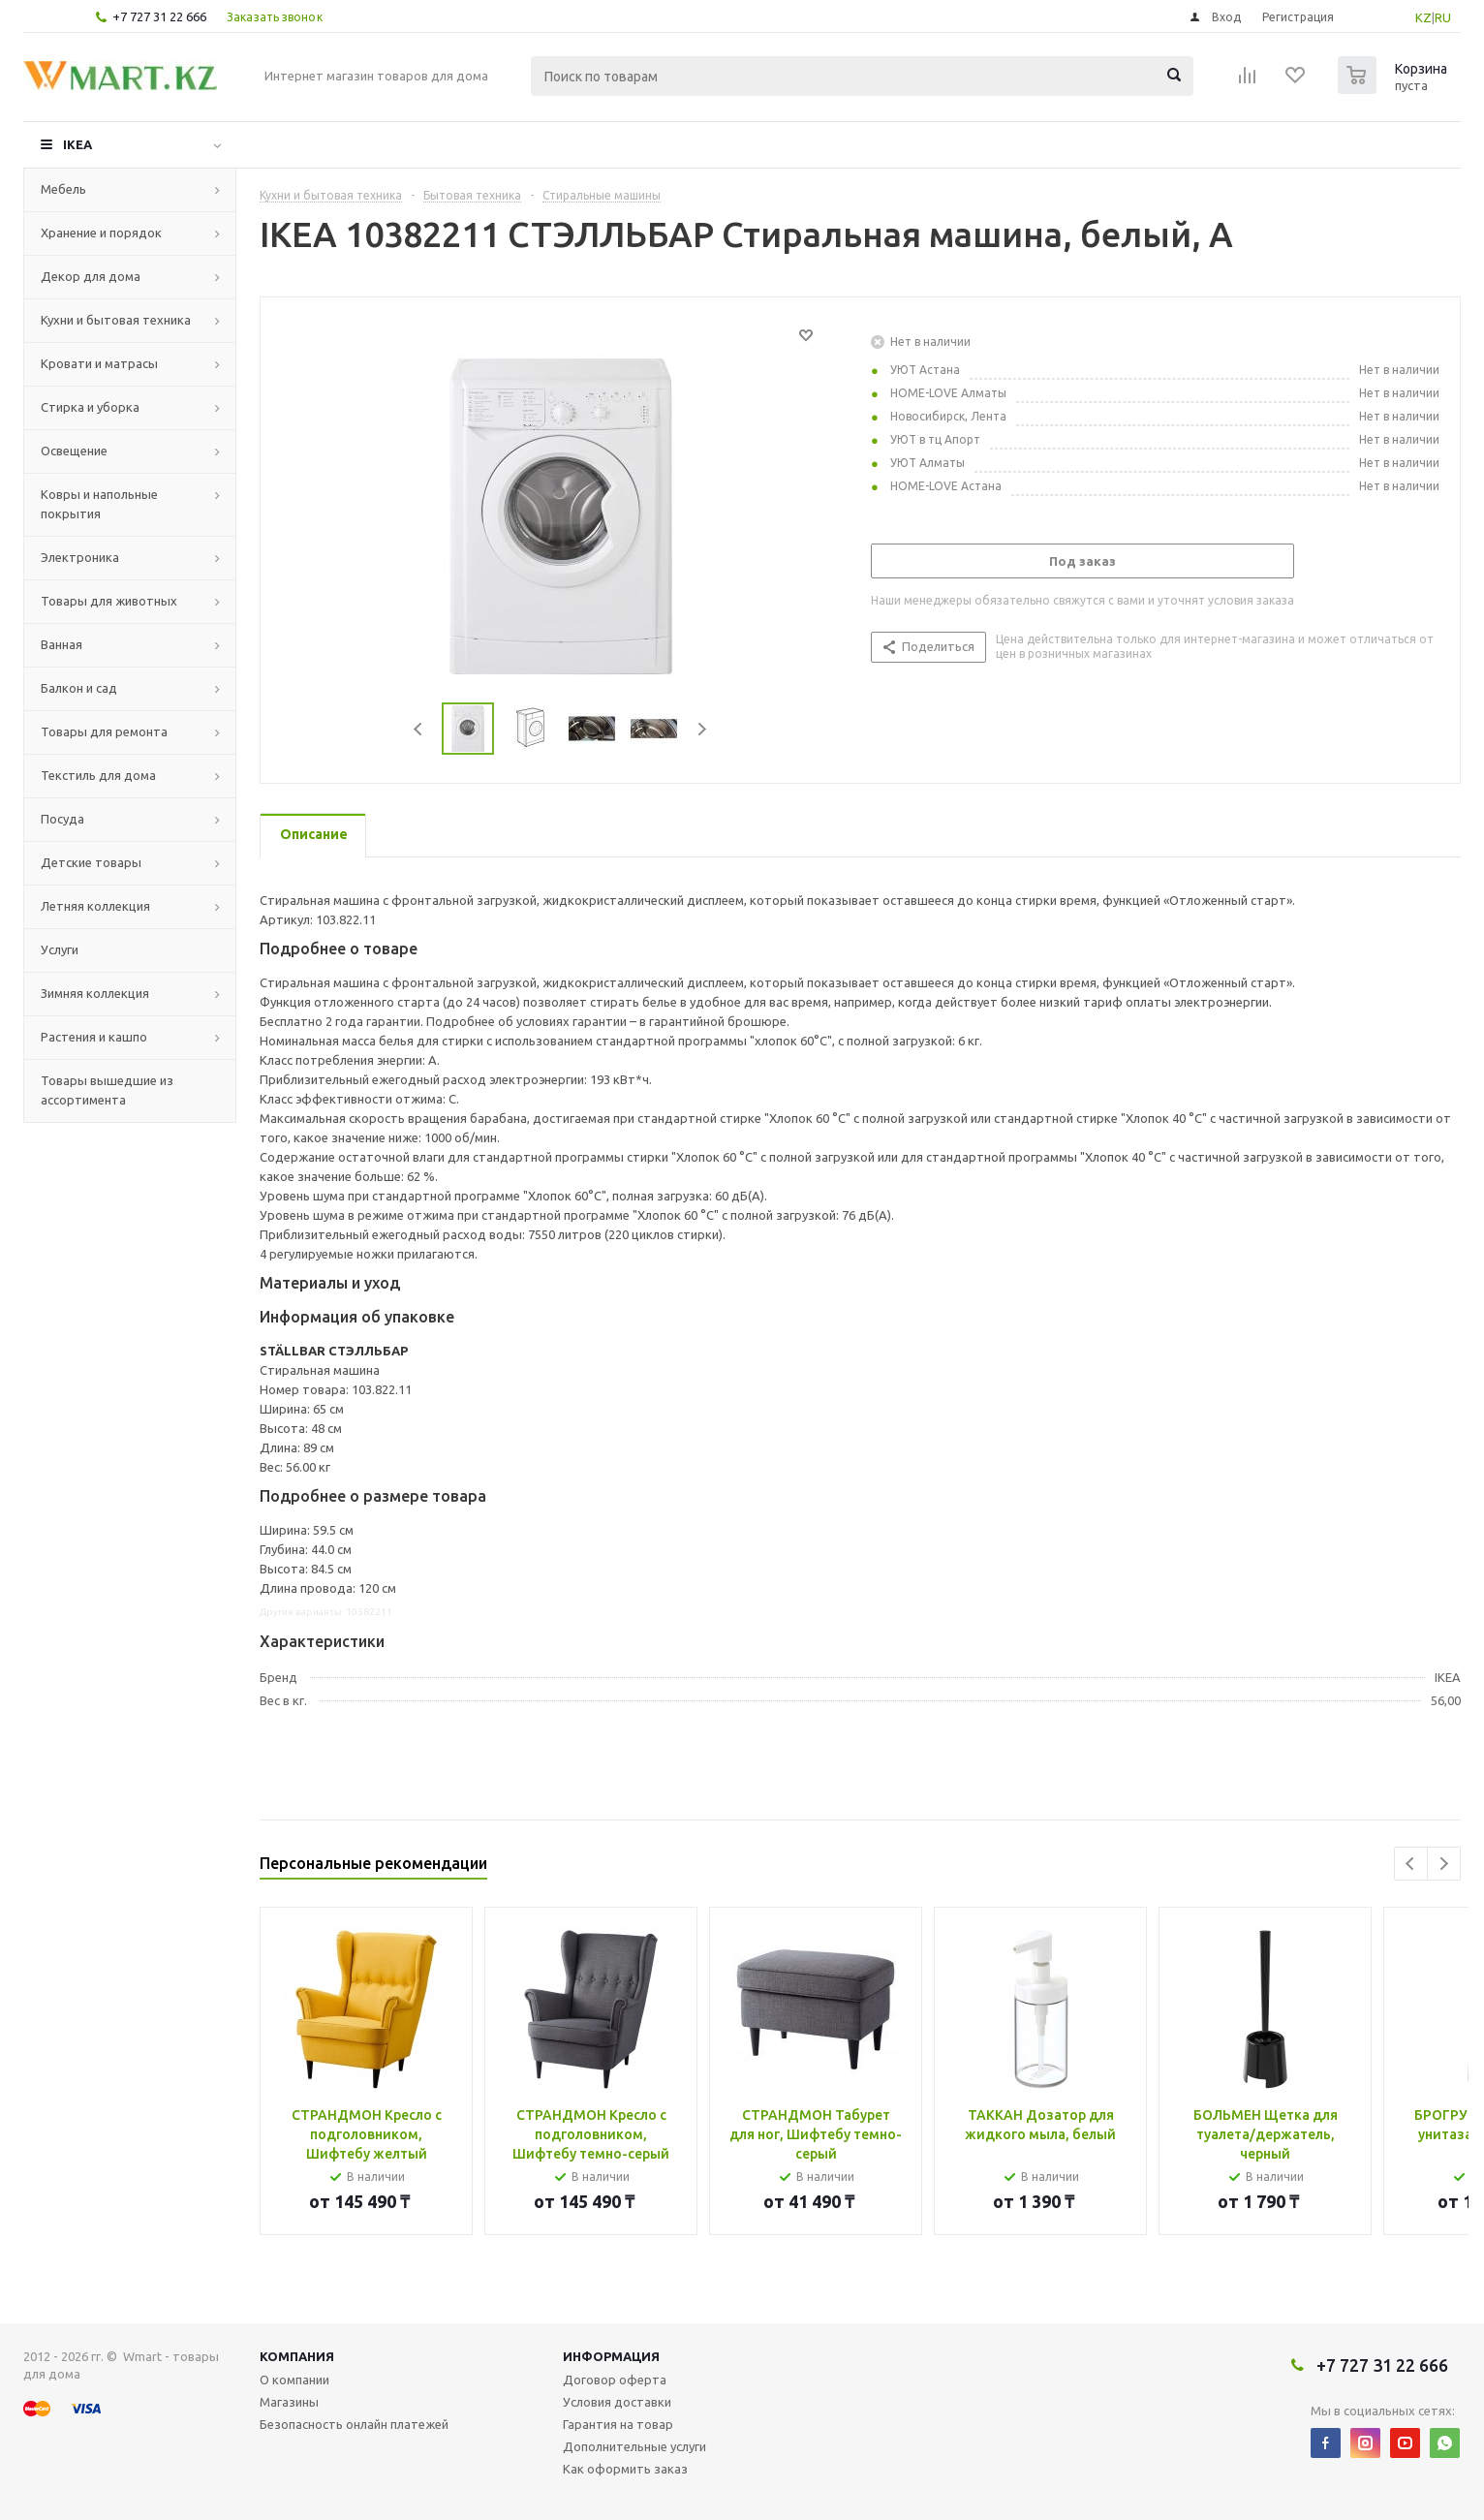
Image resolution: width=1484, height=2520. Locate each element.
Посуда (62, 818)
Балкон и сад (79, 688)
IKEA (77, 144)
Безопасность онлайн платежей (354, 2424)
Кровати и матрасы (99, 363)
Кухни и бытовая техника (116, 320)
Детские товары (91, 862)
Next (702, 729)
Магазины (289, 2402)
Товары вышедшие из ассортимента (107, 1089)
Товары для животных (109, 600)
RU (1443, 17)
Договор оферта (614, 2379)
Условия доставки (617, 2402)
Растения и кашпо (94, 1036)
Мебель (63, 189)
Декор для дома (90, 276)
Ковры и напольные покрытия (99, 503)
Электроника (80, 557)
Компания (297, 2356)
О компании (294, 2379)
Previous (419, 729)
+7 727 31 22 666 (159, 16)
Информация (611, 2356)
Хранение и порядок (101, 232)
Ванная (61, 644)
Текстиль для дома (98, 775)
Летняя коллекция (95, 906)
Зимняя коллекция (95, 993)
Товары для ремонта (104, 731)
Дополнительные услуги (634, 2446)
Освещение (74, 450)
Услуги (59, 949)
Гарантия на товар (618, 2424)
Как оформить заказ (625, 2468)
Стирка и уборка (90, 407)
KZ (1423, 17)
